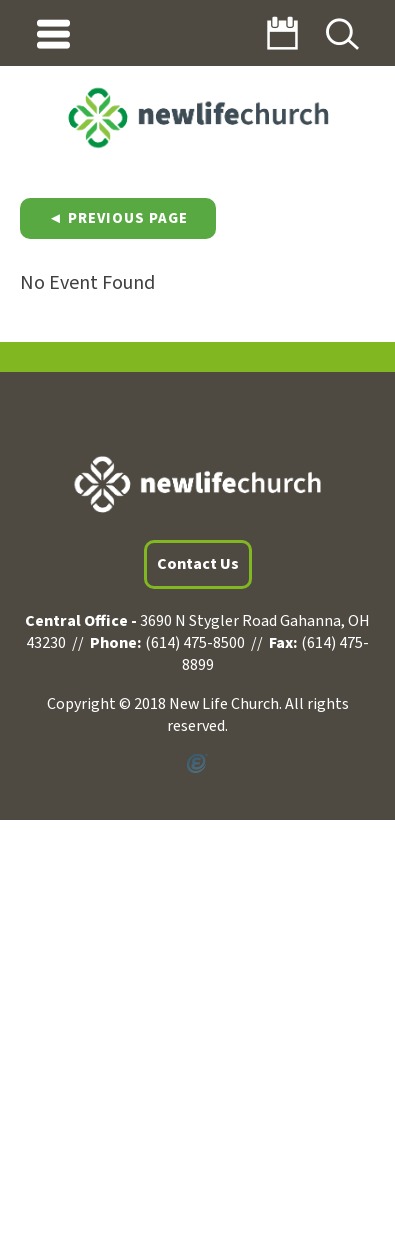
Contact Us (198, 564)
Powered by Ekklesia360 (197, 764)
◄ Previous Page (118, 218)
